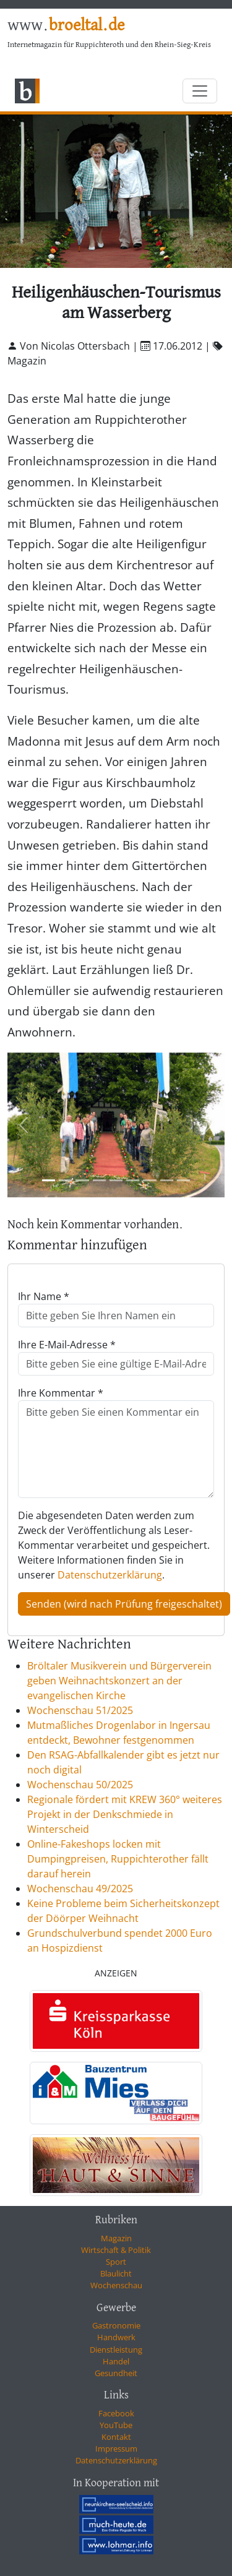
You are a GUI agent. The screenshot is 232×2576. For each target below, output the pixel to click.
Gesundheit (116, 2373)
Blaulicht (116, 2273)
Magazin (116, 2238)
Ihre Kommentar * (60, 1393)
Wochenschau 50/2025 (80, 1784)
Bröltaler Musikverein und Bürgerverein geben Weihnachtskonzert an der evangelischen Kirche (119, 1680)
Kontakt (116, 2436)
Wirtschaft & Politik (116, 2249)
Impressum (116, 2448)
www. (65, 25)
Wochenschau (116, 2285)
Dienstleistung (116, 2349)
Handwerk (116, 2337)
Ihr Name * (43, 1296)
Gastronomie (116, 2325)
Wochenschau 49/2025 (80, 1888)
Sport (116, 2261)
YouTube (116, 2425)
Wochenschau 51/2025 (80, 1710)
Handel (116, 2361)
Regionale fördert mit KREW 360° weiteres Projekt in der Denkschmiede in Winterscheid (124, 1814)
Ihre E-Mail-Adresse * (67, 1344)
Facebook (116, 2413)
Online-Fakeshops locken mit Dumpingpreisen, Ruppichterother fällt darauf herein (117, 1858)
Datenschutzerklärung (110, 1575)
